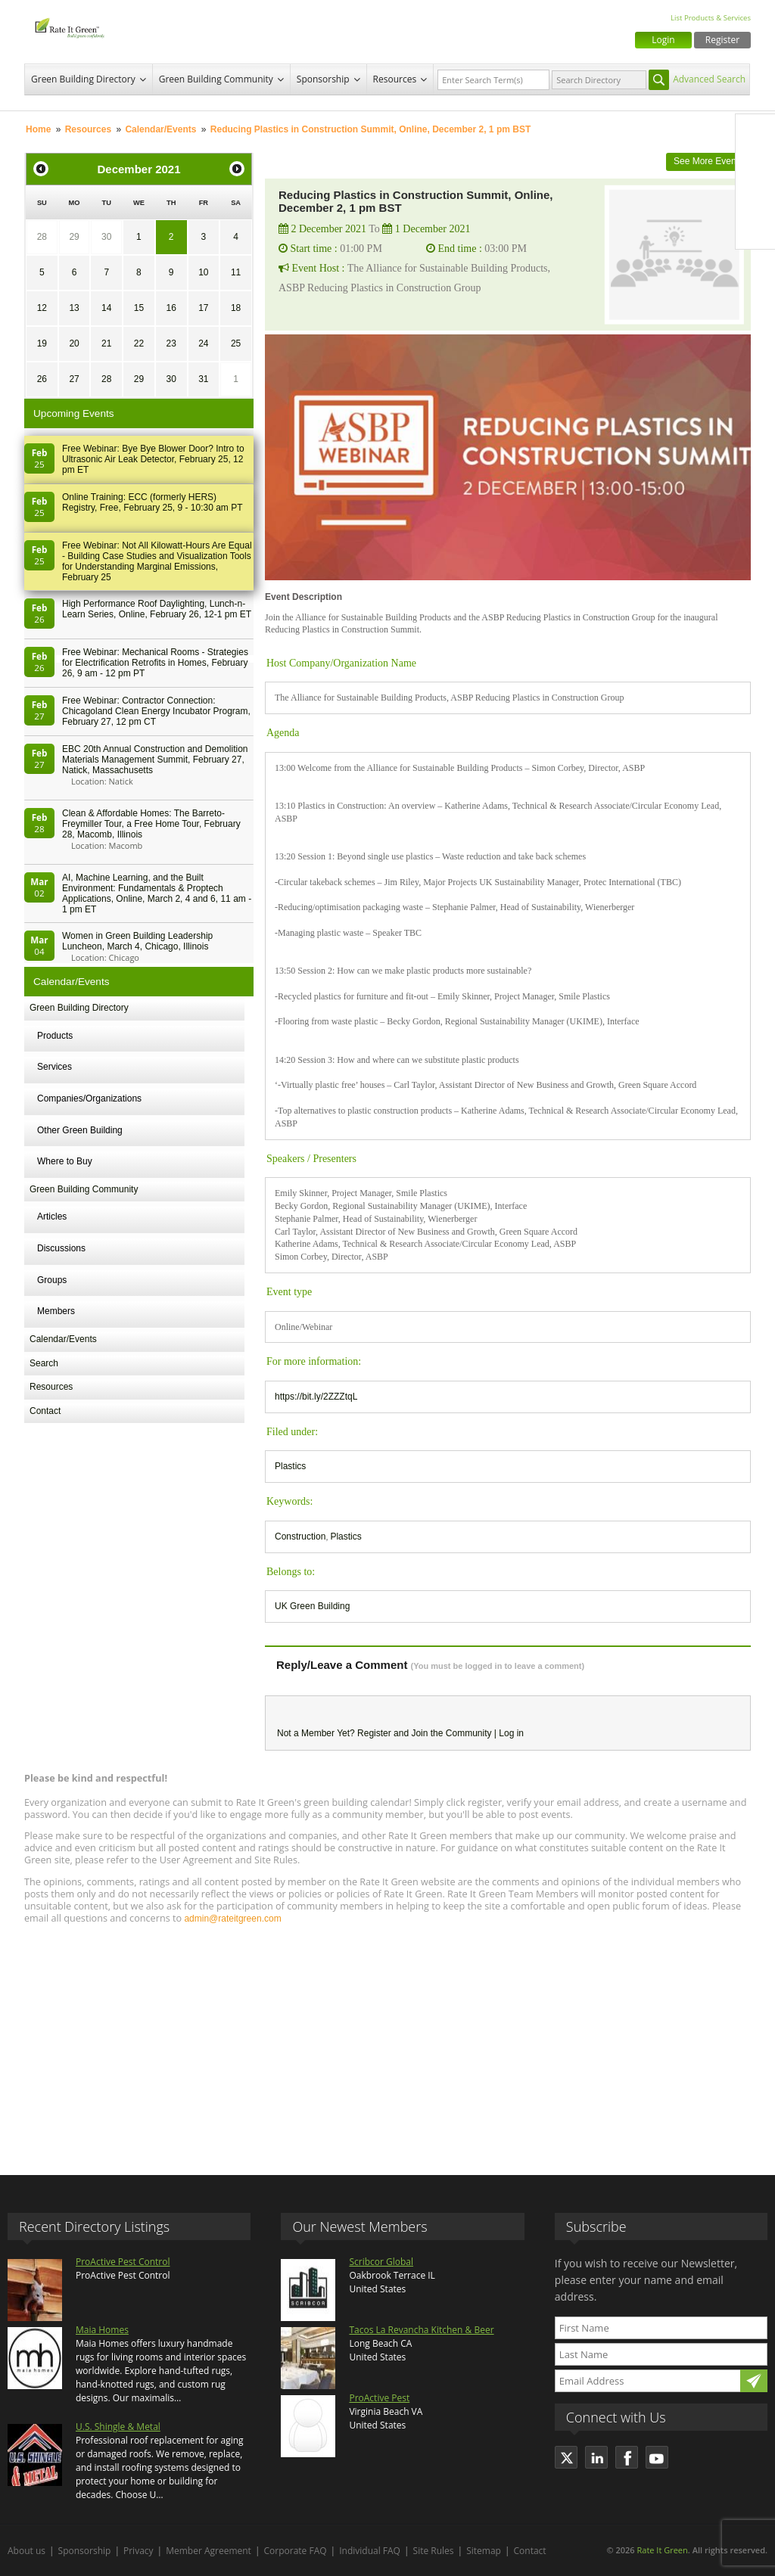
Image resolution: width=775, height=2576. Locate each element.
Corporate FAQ (295, 2550)
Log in (511, 1733)
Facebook (755, 134)
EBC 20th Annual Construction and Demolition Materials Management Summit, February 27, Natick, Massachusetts (154, 759)
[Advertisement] (387, 2043)
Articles (52, 1216)
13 (74, 308)
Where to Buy (64, 1161)
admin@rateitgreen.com (232, 1918)
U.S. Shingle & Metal (118, 2426)
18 (236, 308)
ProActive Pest (379, 2397)
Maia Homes (102, 2329)
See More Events (708, 161)
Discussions (61, 1248)
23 (171, 343)
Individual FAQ (369, 2550)
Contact (45, 1411)
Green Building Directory (83, 79)
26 (42, 379)
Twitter (755, 166)
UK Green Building (312, 1606)
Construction (300, 1536)
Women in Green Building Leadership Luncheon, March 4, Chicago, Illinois (137, 941)
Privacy (138, 2550)
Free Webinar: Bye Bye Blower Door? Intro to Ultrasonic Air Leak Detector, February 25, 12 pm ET (153, 459)
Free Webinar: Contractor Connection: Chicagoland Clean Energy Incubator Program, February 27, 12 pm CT (156, 711)
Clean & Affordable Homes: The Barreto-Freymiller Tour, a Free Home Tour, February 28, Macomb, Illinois (151, 824)
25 (236, 343)
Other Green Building (80, 1130)
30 (106, 236)
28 (42, 236)
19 (42, 343)
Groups (52, 1280)
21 (106, 343)
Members (56, 1311)
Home (38, 129)
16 (171, 308)
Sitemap (483, 2550)
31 (203, 379)
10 (203, 272)
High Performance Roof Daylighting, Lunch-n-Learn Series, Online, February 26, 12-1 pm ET (156, 609)
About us (26, 2550)
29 (74, 236)
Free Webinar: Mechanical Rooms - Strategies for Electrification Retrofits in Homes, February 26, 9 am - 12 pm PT (155, 663)
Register (722, 39)
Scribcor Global (381, 2261)
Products (55, 1035)
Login (663, 39)
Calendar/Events (160, 129)
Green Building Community (216, 79)
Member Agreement (208, 2550)
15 (139, 308)
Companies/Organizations (89, 1098)
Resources (395, 79)
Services (54, 1066)
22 (139, 343)
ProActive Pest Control (123, 2261)
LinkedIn (755, 197)
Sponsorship (323, 79)
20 (74, 343)
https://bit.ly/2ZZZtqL (316, 1396)
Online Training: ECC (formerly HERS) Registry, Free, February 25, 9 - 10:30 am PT (152, 502)
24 (203, 343)
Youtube (755, 229)
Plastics (290, 1466)
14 (106, 308)
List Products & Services (711, 18)
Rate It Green (661, 2550)
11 (236, 272)
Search (44, 1363)
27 (74, 379)
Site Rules (433, 2550)
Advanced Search (709, 79)
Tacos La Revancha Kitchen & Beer (421, 2329)
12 (42, 308)
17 (203, 308)
